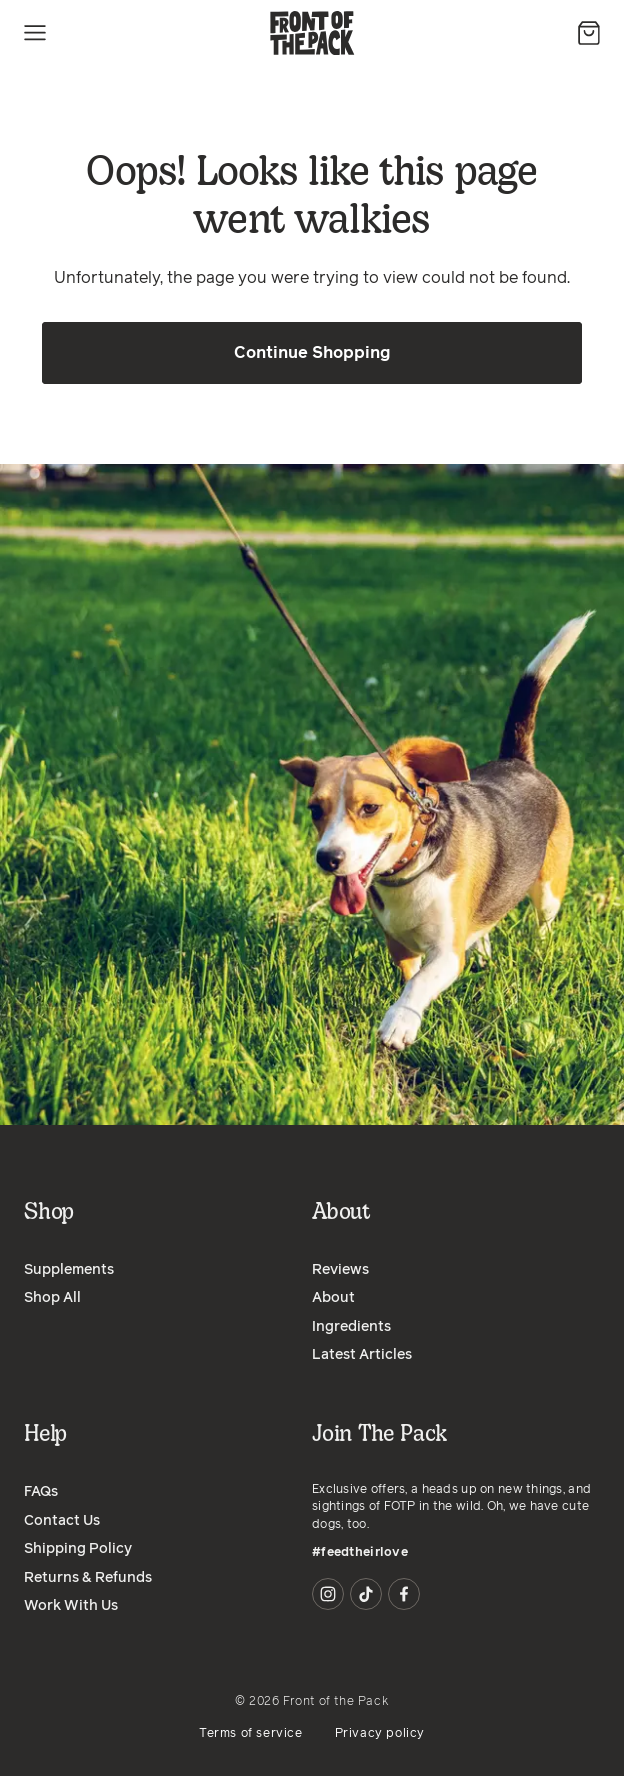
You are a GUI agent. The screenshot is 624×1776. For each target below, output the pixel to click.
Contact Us (62, 1521)
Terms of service (251, 1734)
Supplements (69, 1270)
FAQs (41, 1492)
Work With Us (71, 1606)
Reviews (340, 1270)
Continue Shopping (312, 353)
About (333, 1298)
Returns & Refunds (88, 1578)
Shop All (52, 1298)
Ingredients (351, 1327)
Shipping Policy (78, 1549)
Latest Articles (362, 1355)
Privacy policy (380, 1734)
